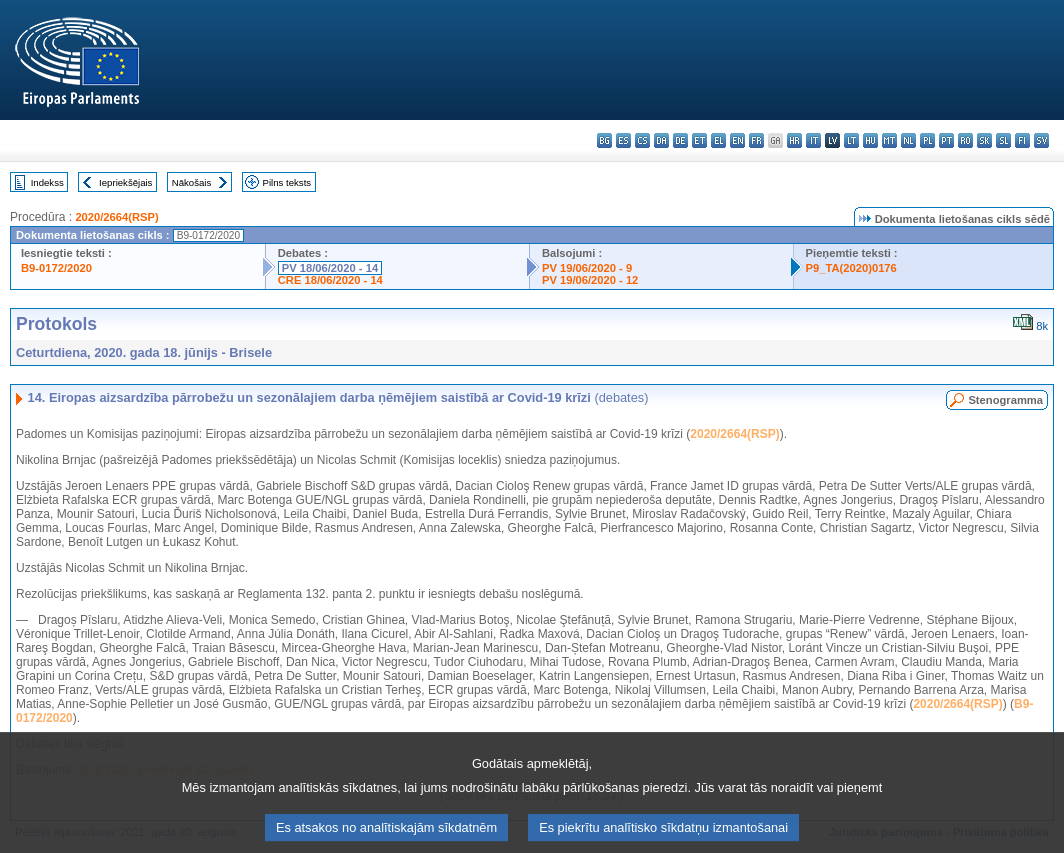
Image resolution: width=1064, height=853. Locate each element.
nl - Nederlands (908, 140)
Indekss (47, 182)
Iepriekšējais (125, 182)
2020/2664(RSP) (116, 217)
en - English (737, 140)
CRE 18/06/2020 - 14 (330, 280)
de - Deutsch (680, 140)
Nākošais (191, 182)
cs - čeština (642, 140)
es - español (623, 140)
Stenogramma (1005, 400)
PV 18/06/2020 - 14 (330, 268)
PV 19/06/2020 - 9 (587, 268)
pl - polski (927, 140)
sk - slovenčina (984, 140)
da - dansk (661, 140)
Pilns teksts (287, 182)
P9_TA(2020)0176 (851, 268)
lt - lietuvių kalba (851, 140)
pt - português (946, 140)
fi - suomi (1022, 140)
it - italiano (813, 140)
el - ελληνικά (718, 140)
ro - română (965, 140)
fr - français (756, 140)
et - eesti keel (699, 140)
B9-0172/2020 (56, 268)
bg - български (604, 140)
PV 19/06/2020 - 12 (590, 280)
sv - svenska (1041, 140)
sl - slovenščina (1003, 140)
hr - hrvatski (794, 140)
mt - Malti (889, 140)
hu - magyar (870, 140)
